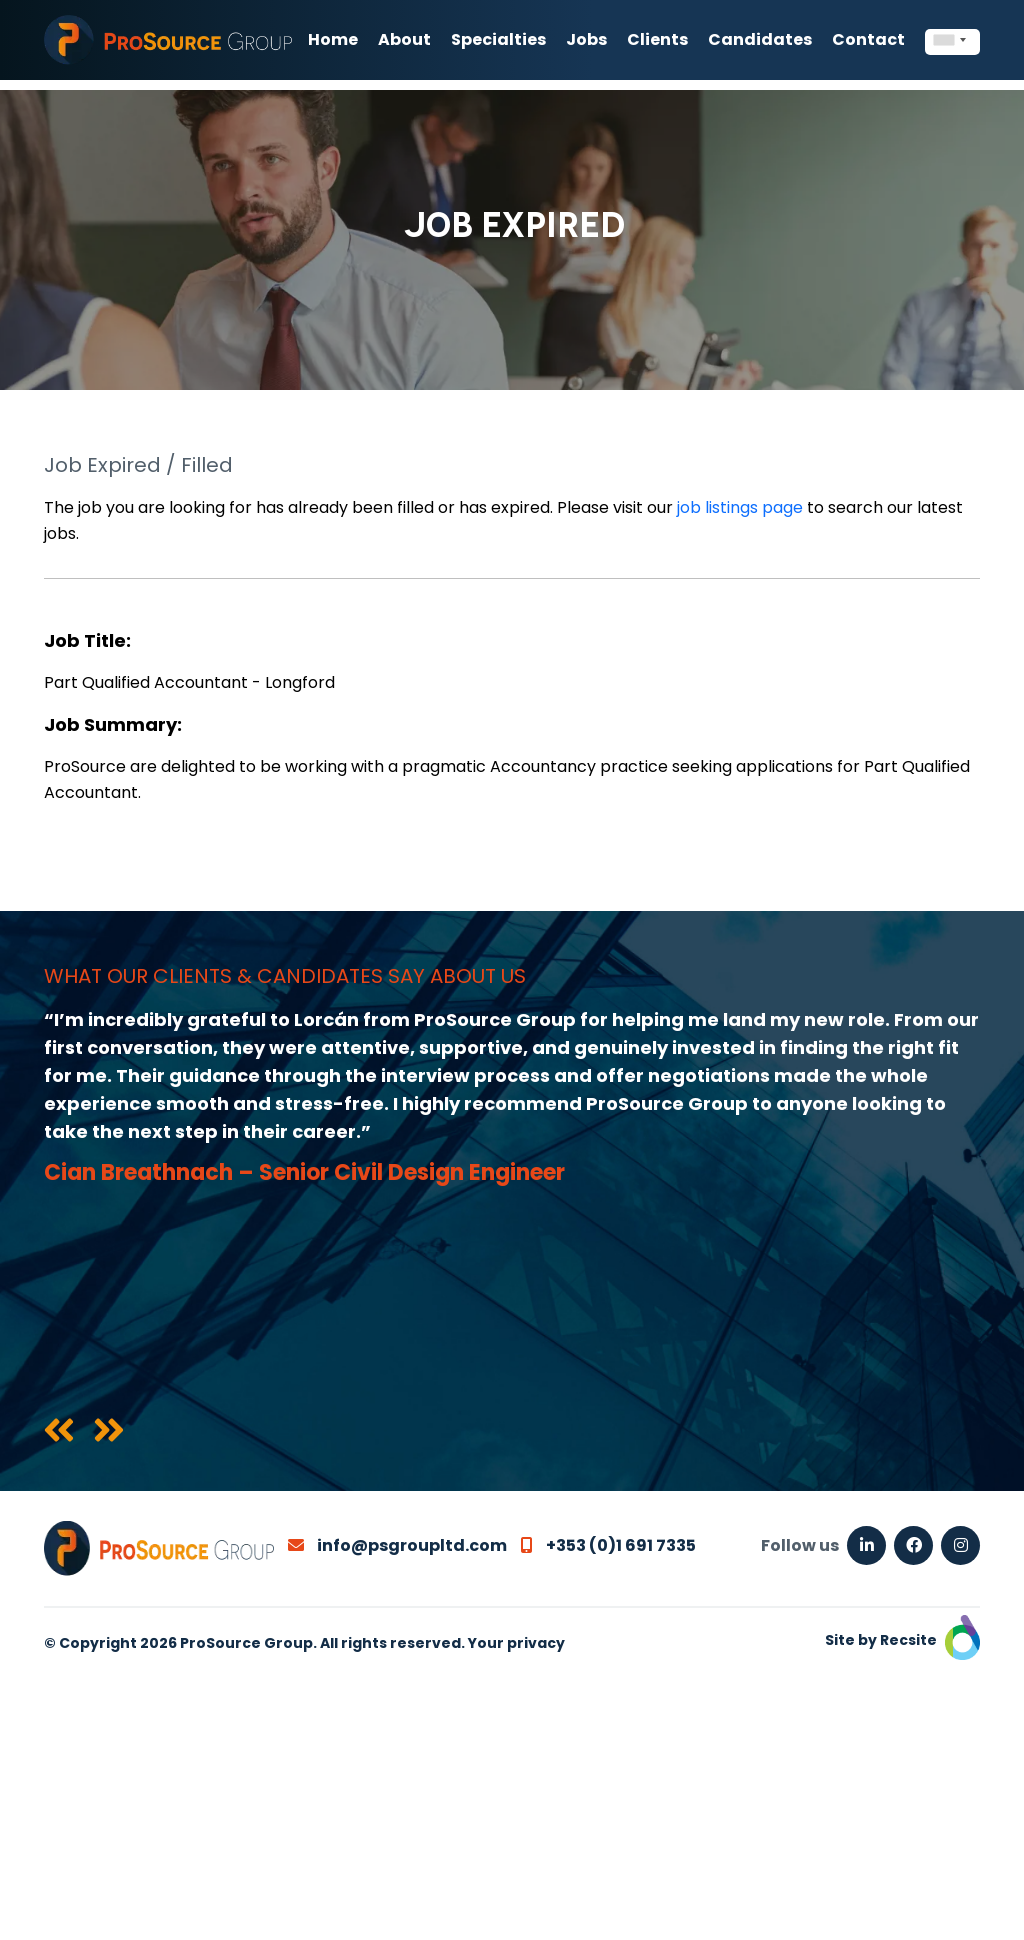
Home (333, 39)
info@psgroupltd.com (397, 1545)
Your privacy (516, 1643)
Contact (868, 39)
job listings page (740, 507)
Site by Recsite (902, 1640)
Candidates (760, 39)
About (404, 39)
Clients (657, 39)
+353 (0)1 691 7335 (608, 1545)
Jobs (586, 39)
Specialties (498, 39)
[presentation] (59, 1432)
